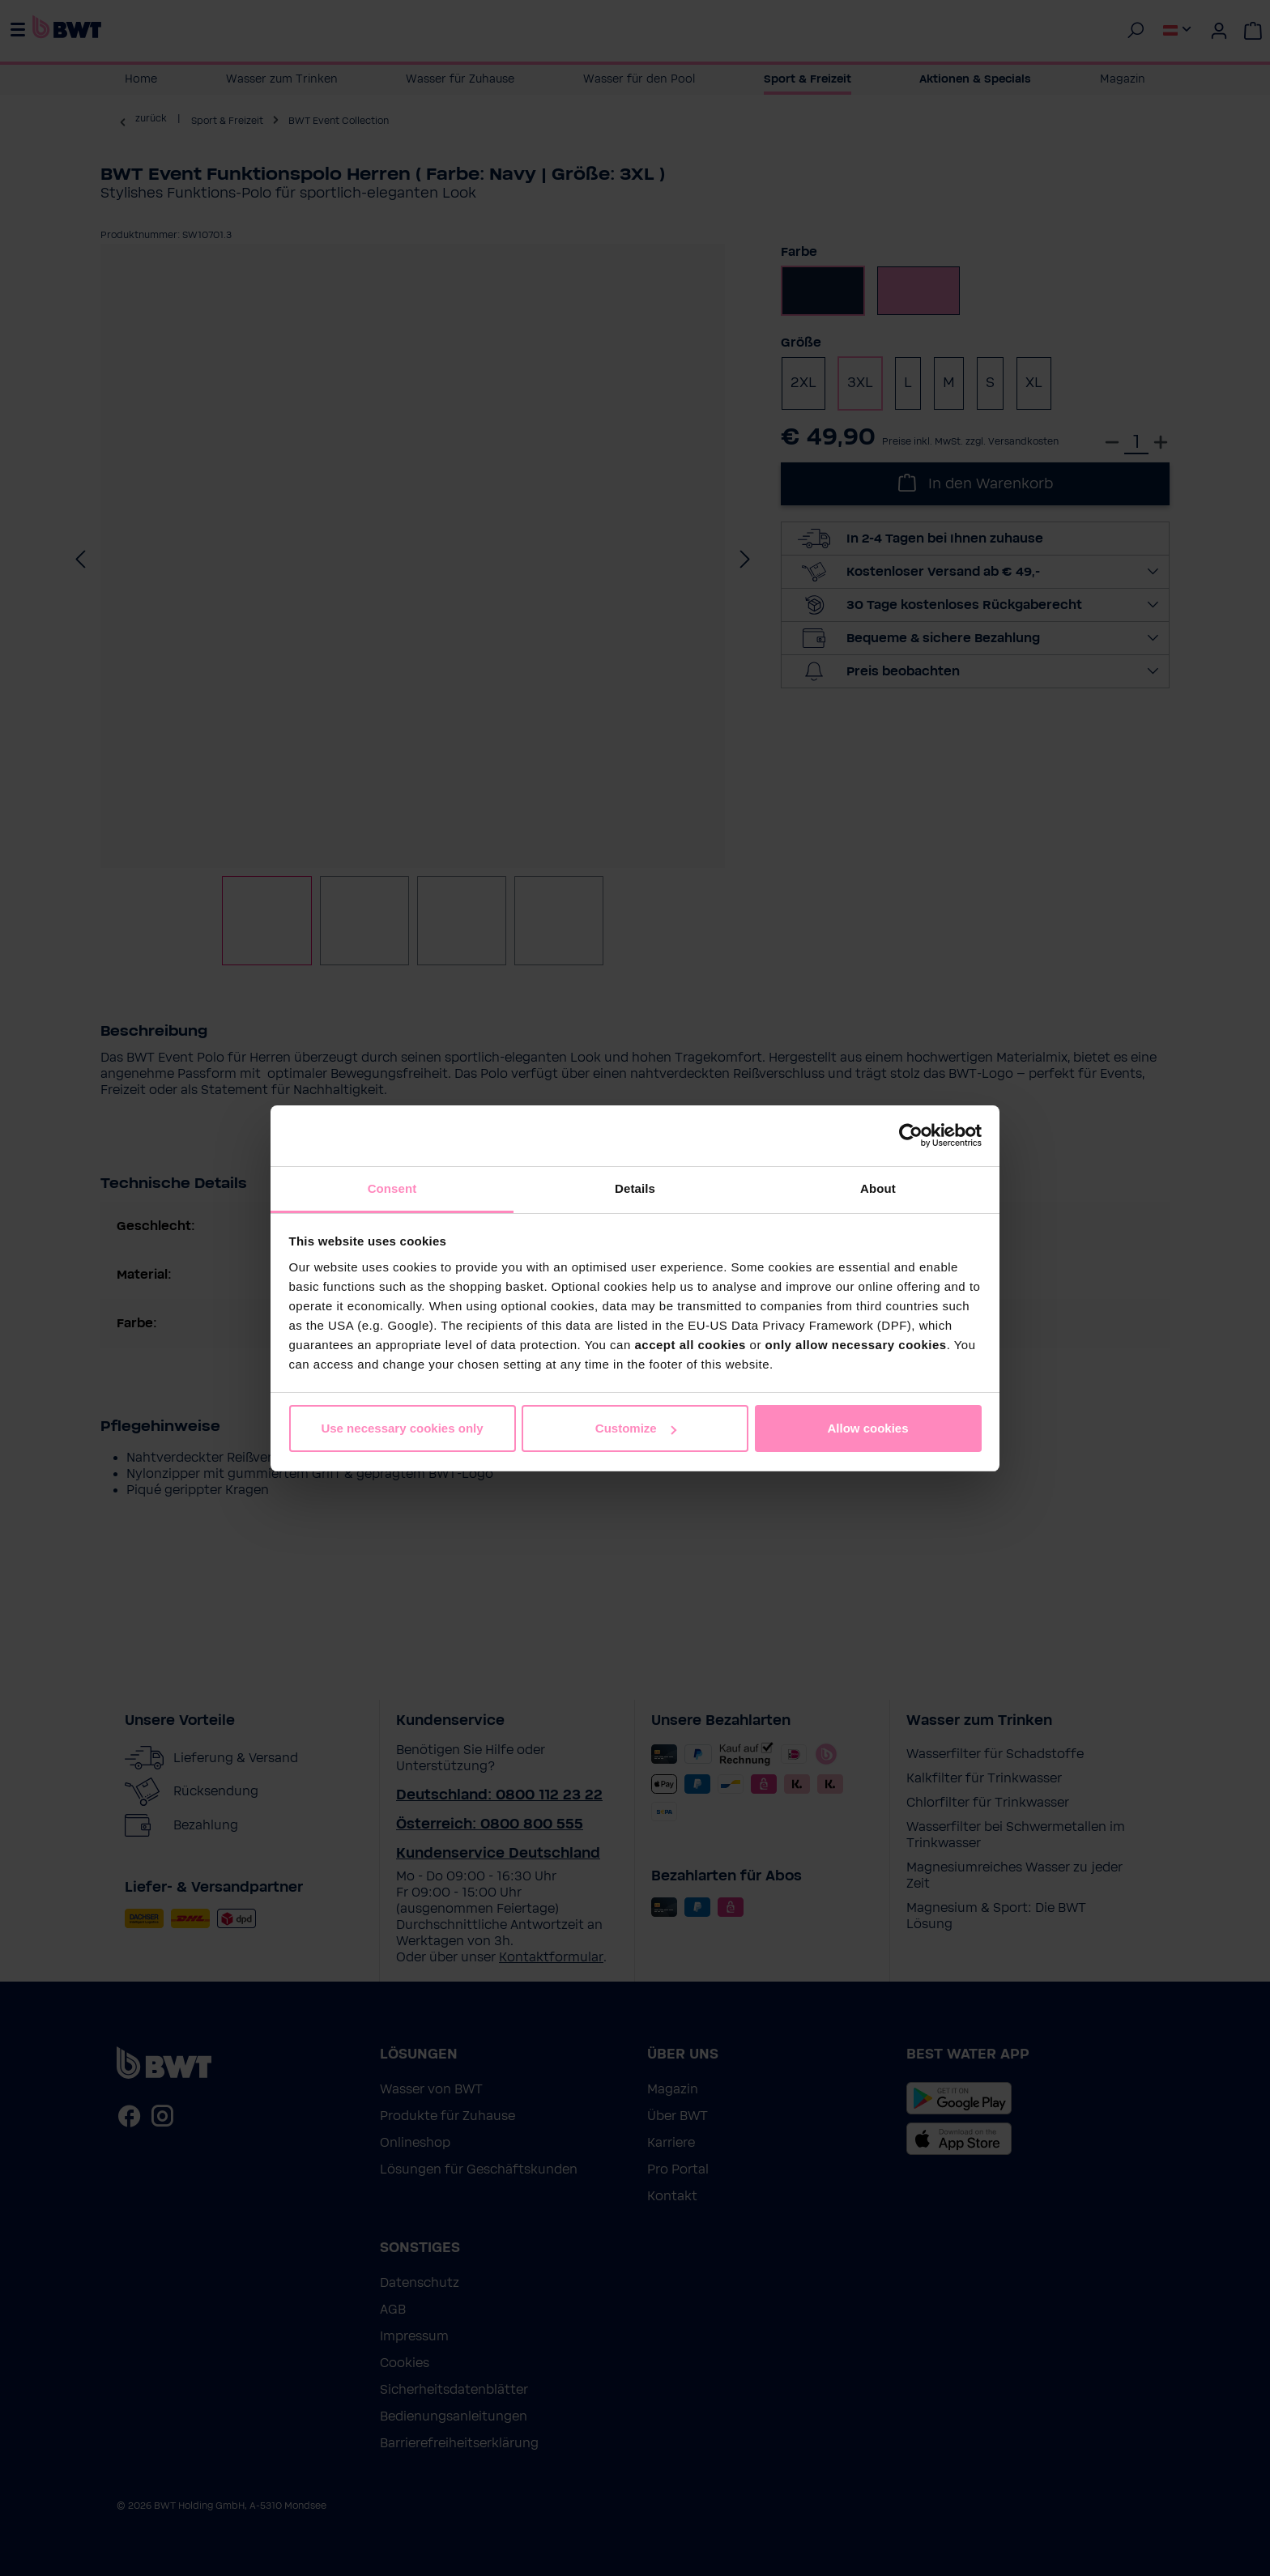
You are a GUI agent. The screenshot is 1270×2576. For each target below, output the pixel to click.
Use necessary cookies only (402, 1428)
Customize (635, 1428)
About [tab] (878, 1188)
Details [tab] (635, 1188)
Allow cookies (867, 1428)
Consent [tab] (392, 1188)
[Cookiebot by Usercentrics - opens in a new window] (911, 1135)
